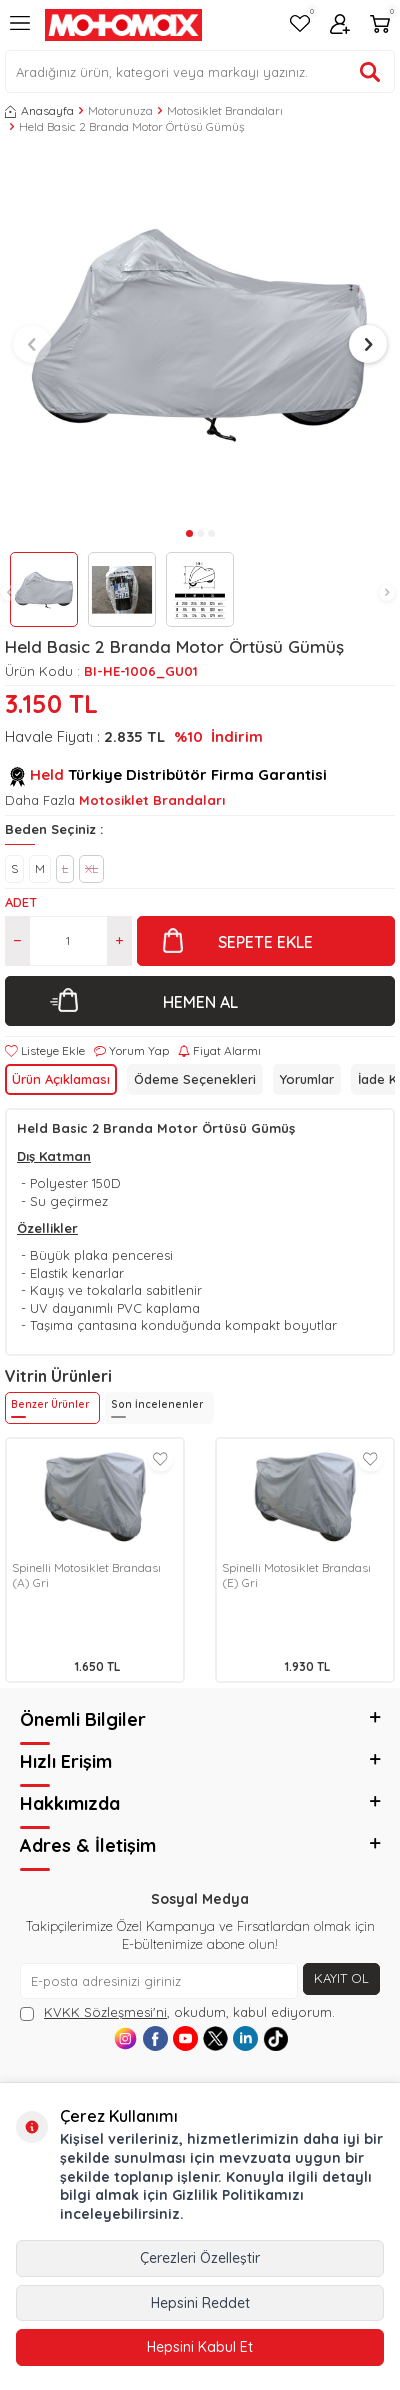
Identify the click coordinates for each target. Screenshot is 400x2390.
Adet (21, 902)
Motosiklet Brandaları (225, 110)
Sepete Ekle (265, 942)
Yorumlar (307, 1079)
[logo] (123, 25)
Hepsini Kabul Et (200, 2347)
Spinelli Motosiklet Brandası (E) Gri (296, 1575)
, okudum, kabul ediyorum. (177, 2012)
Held (47, 774)
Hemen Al (200, 1002)
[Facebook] (155, 2038)
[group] (200, 335)
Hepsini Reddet (200, 2303)
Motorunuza (120, 110)
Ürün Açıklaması (61, 1079)
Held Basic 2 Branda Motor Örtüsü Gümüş (132, 126)
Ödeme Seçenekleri (195, 1079)
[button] (9, 593)
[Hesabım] (340, 25)
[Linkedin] (245, 2038)
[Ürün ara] (370, 72)
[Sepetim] (380, 25)
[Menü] (20, 31)
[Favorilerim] (300, 25)
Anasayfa (39, 110)
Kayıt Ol (341, 1978)
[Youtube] (185, 2038)
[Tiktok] (275, 2038)
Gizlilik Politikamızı (238, 2195)
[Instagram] (125, 2038)
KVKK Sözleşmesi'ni (105, 2012)
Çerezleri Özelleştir (200, 2258)
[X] (215, 2038)
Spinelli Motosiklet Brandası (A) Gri (86, 1575)
